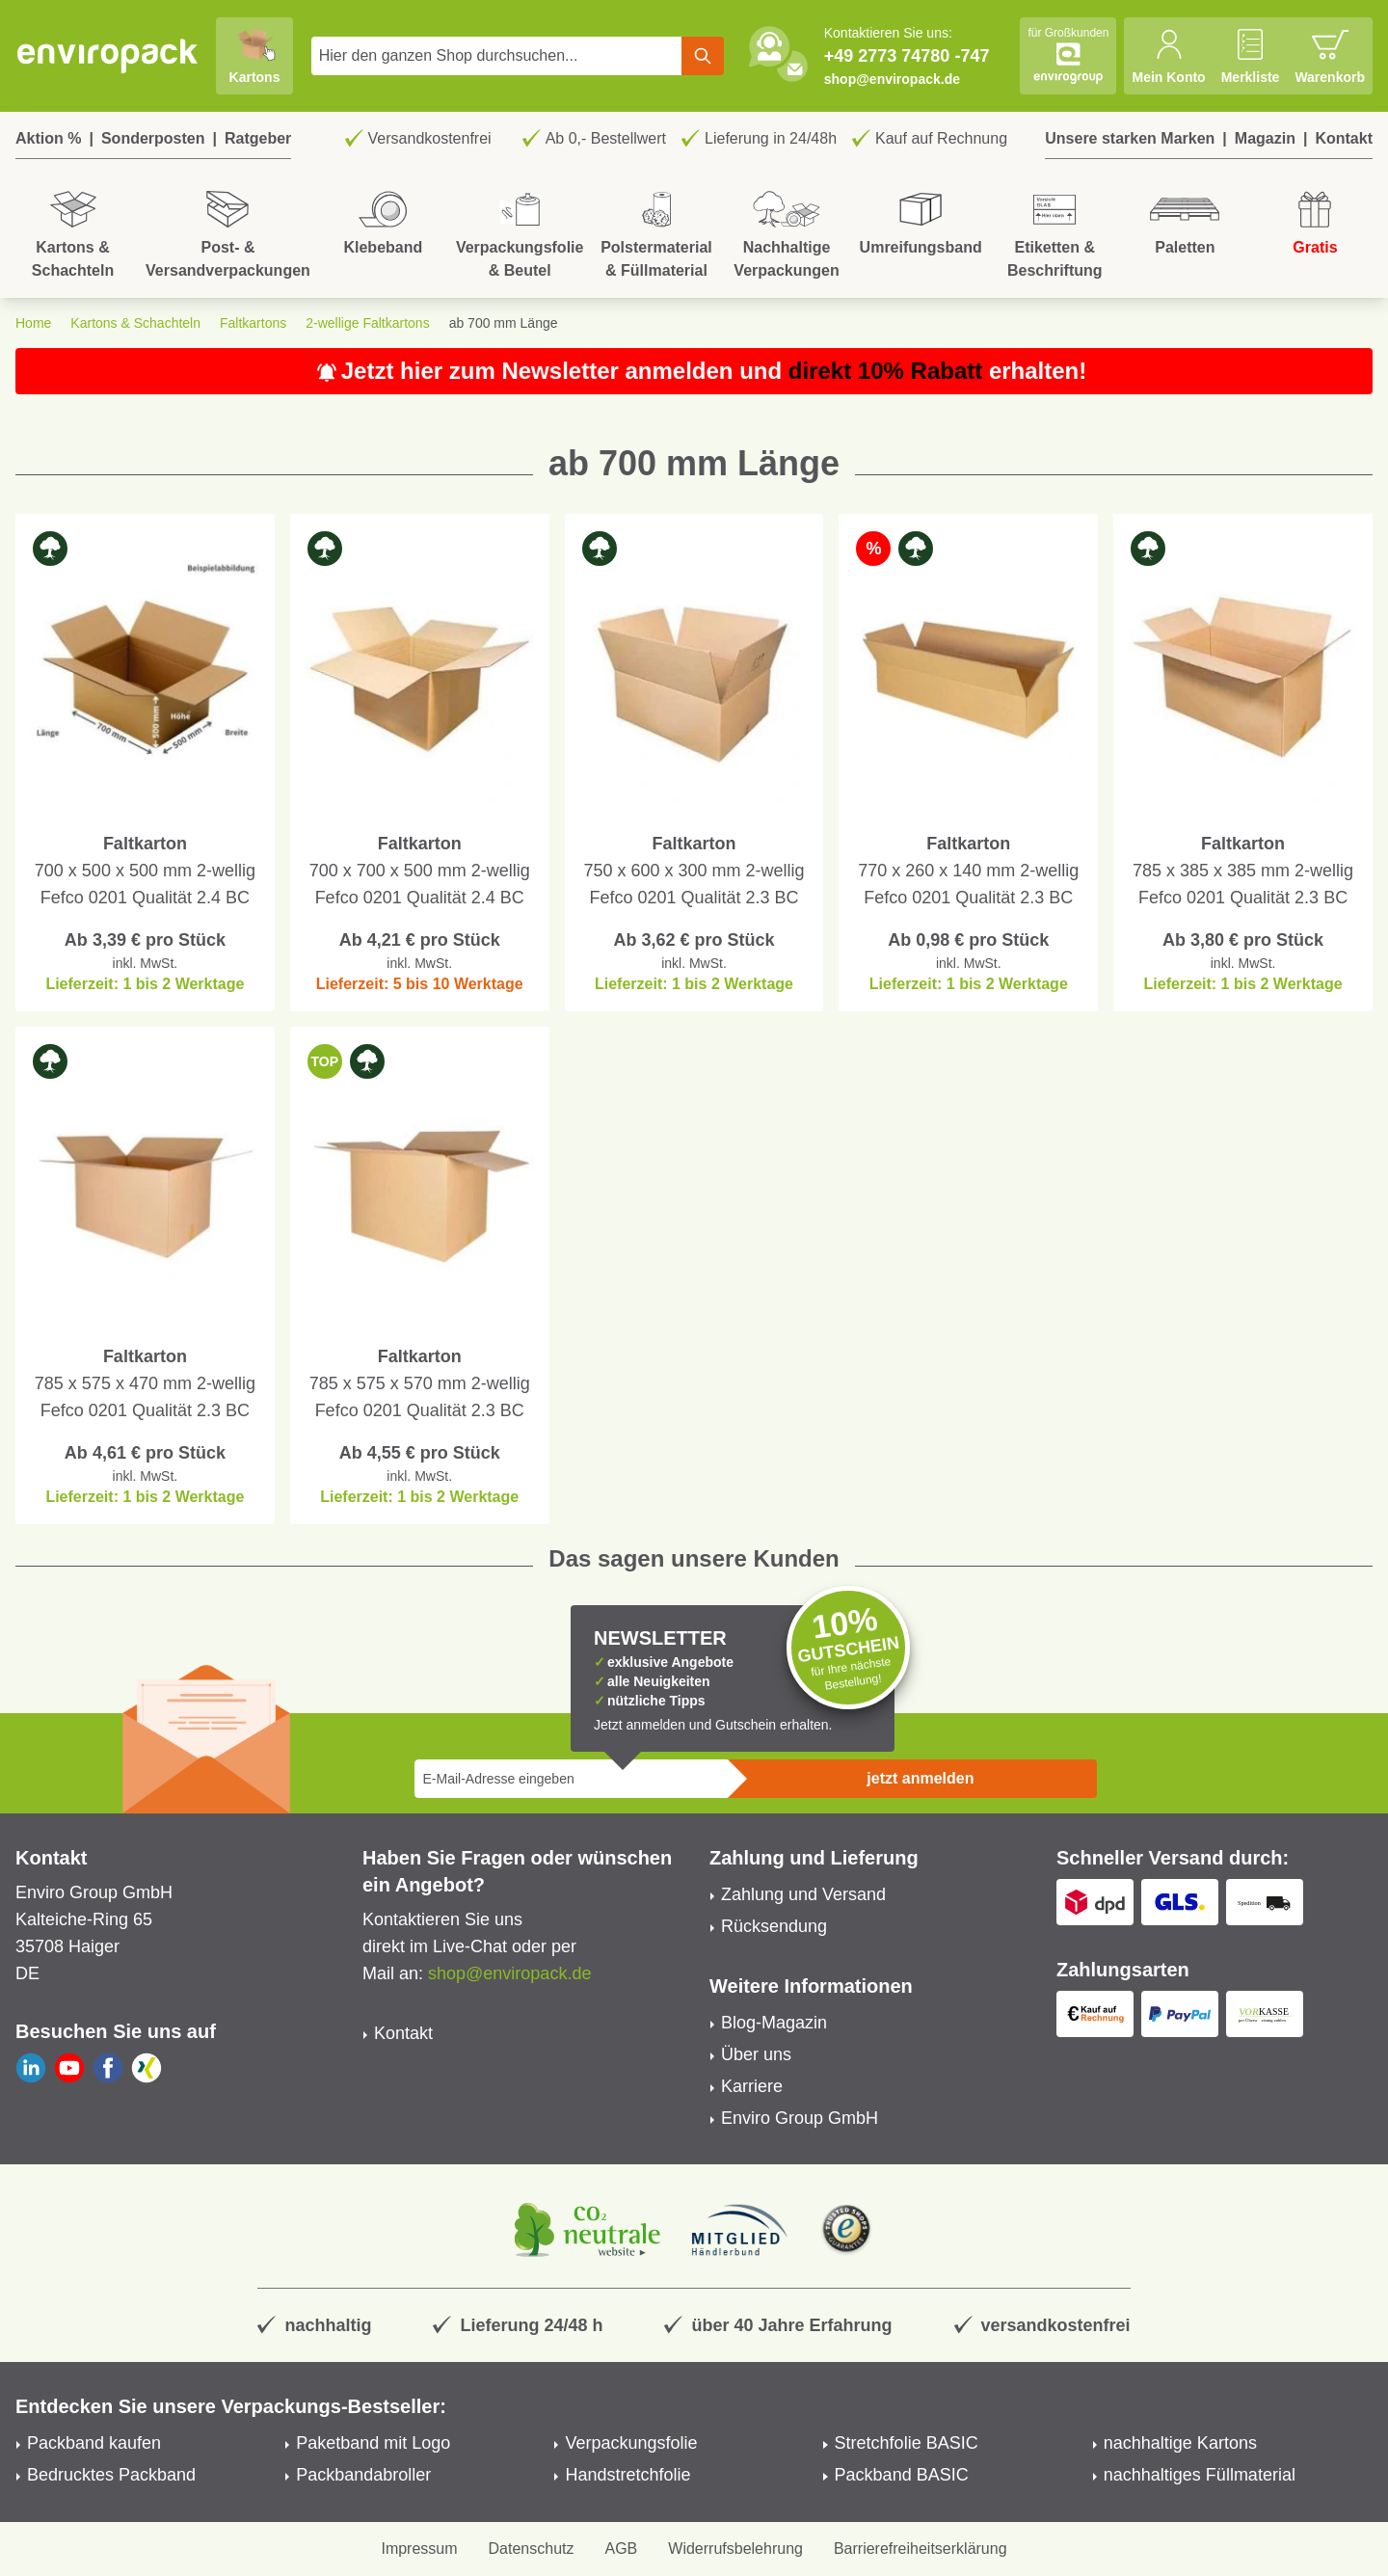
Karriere (752, 2086)
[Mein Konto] (1168, 55)
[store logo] (107, 56)
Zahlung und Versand (803, 1894)
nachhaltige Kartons (1180, 2443)
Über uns (756, 2054)
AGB (621, 2548)
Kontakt (1344, 138)
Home (33, 323)
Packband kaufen (94, 2443)
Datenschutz (531, 2548)
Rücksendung (774, 1926)
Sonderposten (153, 138)
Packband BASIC (902, 2474)
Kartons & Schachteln (135, 323)
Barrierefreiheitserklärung (920, 2548)
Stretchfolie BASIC (906, 2443)
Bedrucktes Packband (111, 2474)
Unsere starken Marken (1129, 138)
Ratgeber (258, 138)
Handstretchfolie (627, 2474)
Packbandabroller (363, 2474)
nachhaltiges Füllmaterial (1199, 2474)
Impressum (419, 2548)
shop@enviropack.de (892, 79)
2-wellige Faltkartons (367, 323)
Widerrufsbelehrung (735, 2548)
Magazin (1265, 138)
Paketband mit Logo (373, 2443)
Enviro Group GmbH (799, 2118)
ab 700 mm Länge (503, 323)
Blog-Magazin (774, 2022)
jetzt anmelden (920, 1778)
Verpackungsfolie (631, 2443)
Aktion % (48, 138)
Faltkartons (253, 323)
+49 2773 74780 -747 (907, 56)
